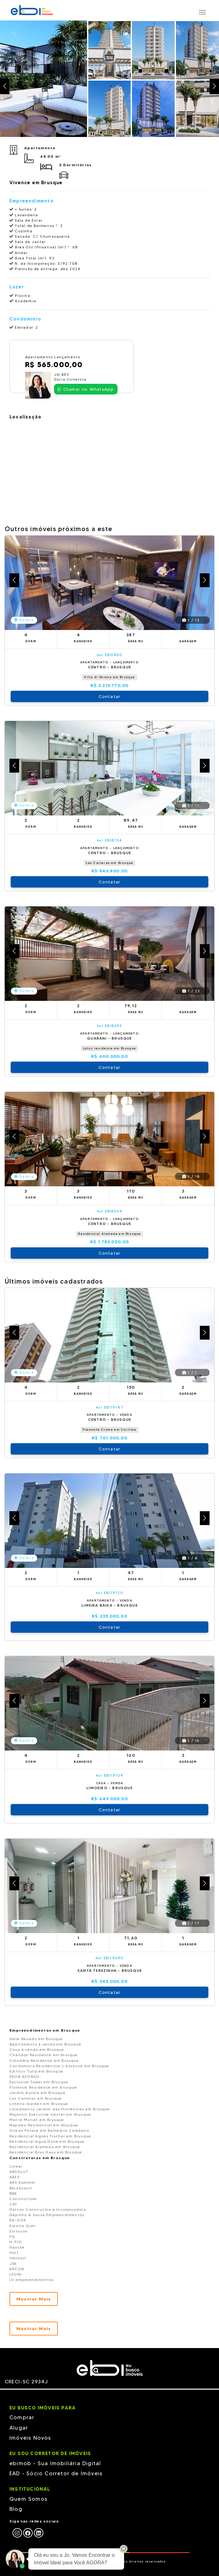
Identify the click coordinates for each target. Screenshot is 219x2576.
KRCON (16, 2269)
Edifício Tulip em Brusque (36, 2071)
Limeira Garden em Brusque (38, 2103)
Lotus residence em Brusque (109, 1048)
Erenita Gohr (22, 2225)
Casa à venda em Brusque (36, 2049)
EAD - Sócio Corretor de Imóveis (55, 2473)
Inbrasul (17, 2257)
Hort (14, 2252)
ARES (14, 2177)
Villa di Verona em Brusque (109, 677)
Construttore (23, 2198)
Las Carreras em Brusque (110, 863)
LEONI (15, 2274)
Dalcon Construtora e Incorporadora (47, 2209)
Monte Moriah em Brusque (36, 2119)
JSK (13, 2263)
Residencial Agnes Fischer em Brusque (50, 2136)
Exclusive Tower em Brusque (38, 2082)
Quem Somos (28, 2499)
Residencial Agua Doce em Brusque (47, 2141)
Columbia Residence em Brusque (44, 2060)
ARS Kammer (22, 2182)
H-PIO (15, 2241)
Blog (15, 2509)
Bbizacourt (20, 2188)
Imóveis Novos (30, 2438)
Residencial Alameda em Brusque (109, 1234)
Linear (15, 2166)
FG (12, 2236)
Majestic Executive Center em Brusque (50, 2114)
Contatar (110, 696)
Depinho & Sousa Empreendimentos (46, 2214)
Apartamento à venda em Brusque (45, 2044)
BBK (13, 2193)
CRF (13, 2204)
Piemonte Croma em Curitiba (109, 1429)
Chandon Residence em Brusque (43, 2054)
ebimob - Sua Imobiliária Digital (55, 2463)
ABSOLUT (18, 2171)
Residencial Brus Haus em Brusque (45, 2152)
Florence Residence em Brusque (43, 2087)
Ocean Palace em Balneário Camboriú (49, 2130)
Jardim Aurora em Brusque (37, 2092)
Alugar (18, 2428)
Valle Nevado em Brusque (36, 2038)
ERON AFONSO (24, 2076)
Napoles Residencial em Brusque (43, 2125)
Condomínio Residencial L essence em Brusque (59, 2065)
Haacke (17, 2247)
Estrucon (18, 2231)
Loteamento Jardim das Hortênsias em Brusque (59, 2109)
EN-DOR (17, 2220)
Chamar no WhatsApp (85, 389)
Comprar (21, 2417)
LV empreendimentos (31, 2279)
